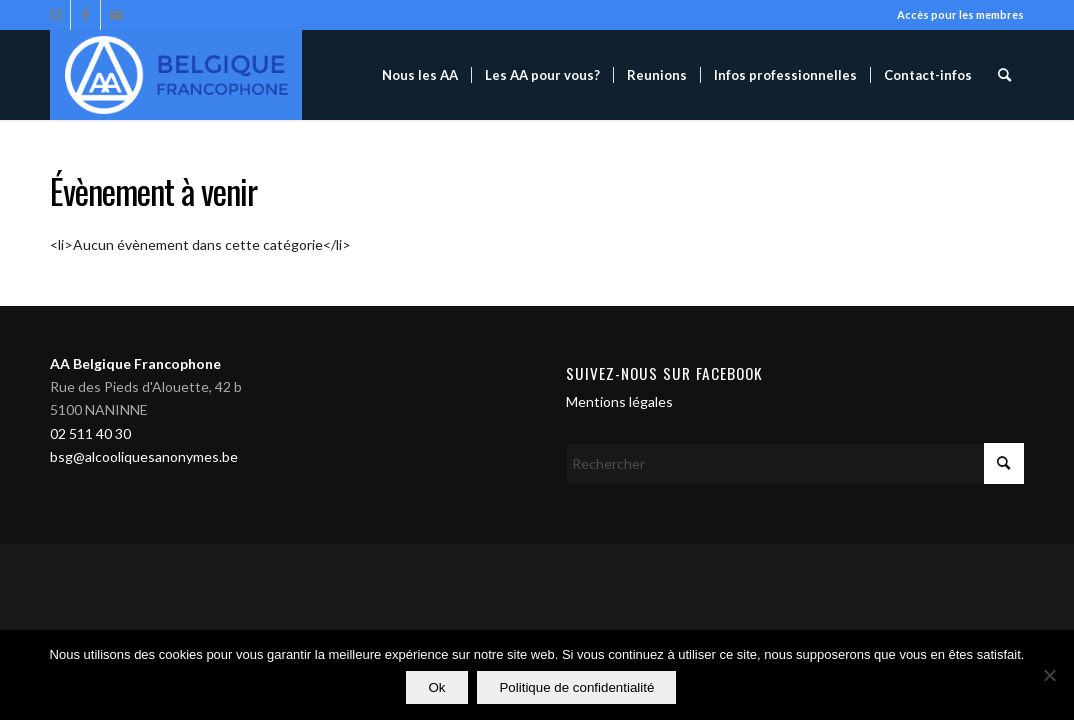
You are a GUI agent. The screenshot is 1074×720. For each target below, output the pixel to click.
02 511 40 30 (90, 433)
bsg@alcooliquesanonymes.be (144, 456)
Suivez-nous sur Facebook (664, 373)
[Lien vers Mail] (116, 15)
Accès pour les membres (960, 14)
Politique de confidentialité (577, 688)
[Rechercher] (1004, 75)
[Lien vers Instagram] (55, 15)
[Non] (1049, 676)
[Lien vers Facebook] (85, 15)
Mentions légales (619, 401)
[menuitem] (420, 75)
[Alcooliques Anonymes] (176, 75)
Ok (437, 688)
